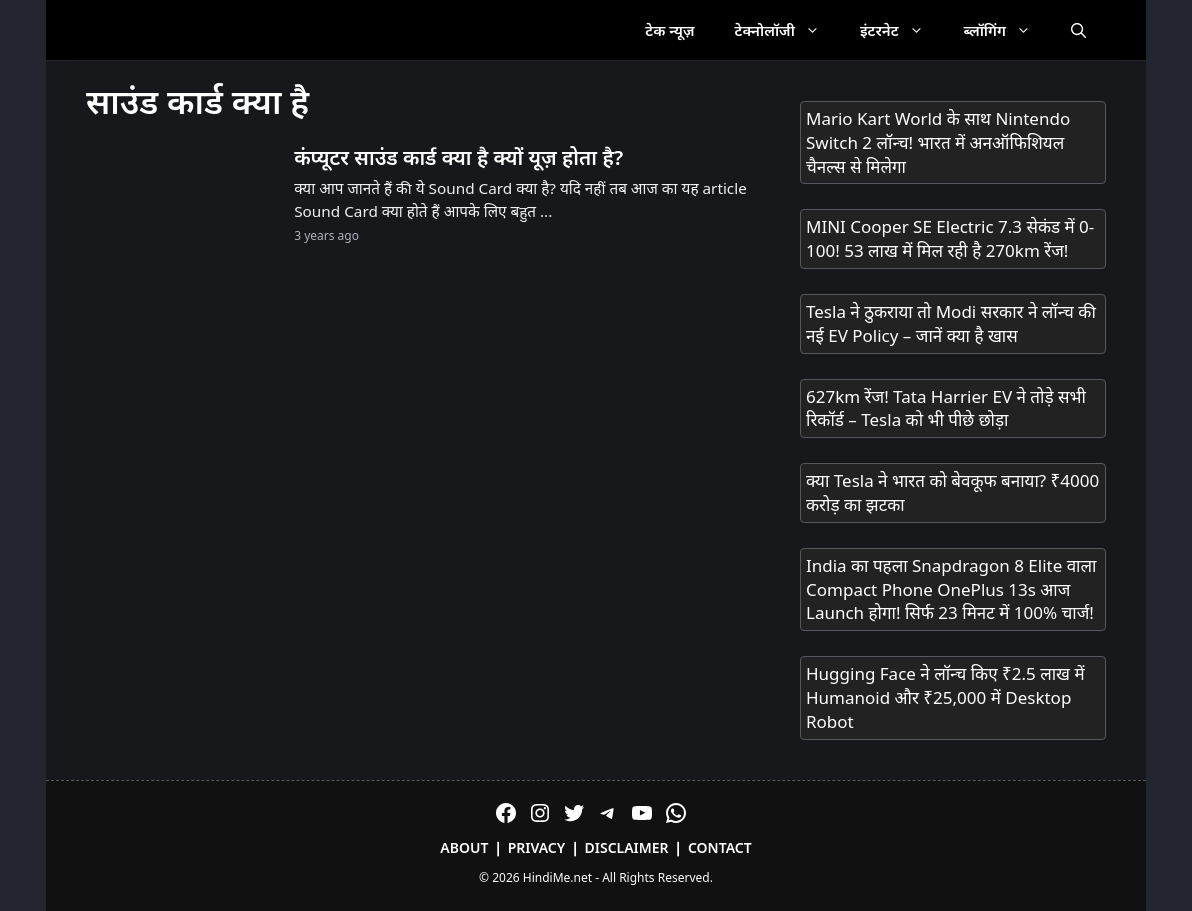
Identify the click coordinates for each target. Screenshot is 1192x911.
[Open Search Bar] (1078, 30)
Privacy (537, 847)
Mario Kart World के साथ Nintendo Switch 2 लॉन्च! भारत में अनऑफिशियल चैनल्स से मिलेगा (938, 142)
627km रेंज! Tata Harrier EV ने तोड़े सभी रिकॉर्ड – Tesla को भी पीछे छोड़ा (946, 408)
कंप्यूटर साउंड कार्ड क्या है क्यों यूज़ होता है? (458, 157)
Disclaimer (627, 847)
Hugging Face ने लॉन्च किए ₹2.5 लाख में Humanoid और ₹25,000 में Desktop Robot (945, 697)
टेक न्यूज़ (669, 30)
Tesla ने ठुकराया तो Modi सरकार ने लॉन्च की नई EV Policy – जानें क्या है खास (951, 323)
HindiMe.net (557, 877)
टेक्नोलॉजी (787, 30)
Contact (720, 847)
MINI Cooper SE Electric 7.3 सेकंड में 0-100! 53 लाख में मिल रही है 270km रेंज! (950, 238)
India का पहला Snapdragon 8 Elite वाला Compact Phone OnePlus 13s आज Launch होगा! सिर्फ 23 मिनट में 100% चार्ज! (951, 589)
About (464, 847)
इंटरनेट (902, 30)
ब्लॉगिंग (1007, 30)
